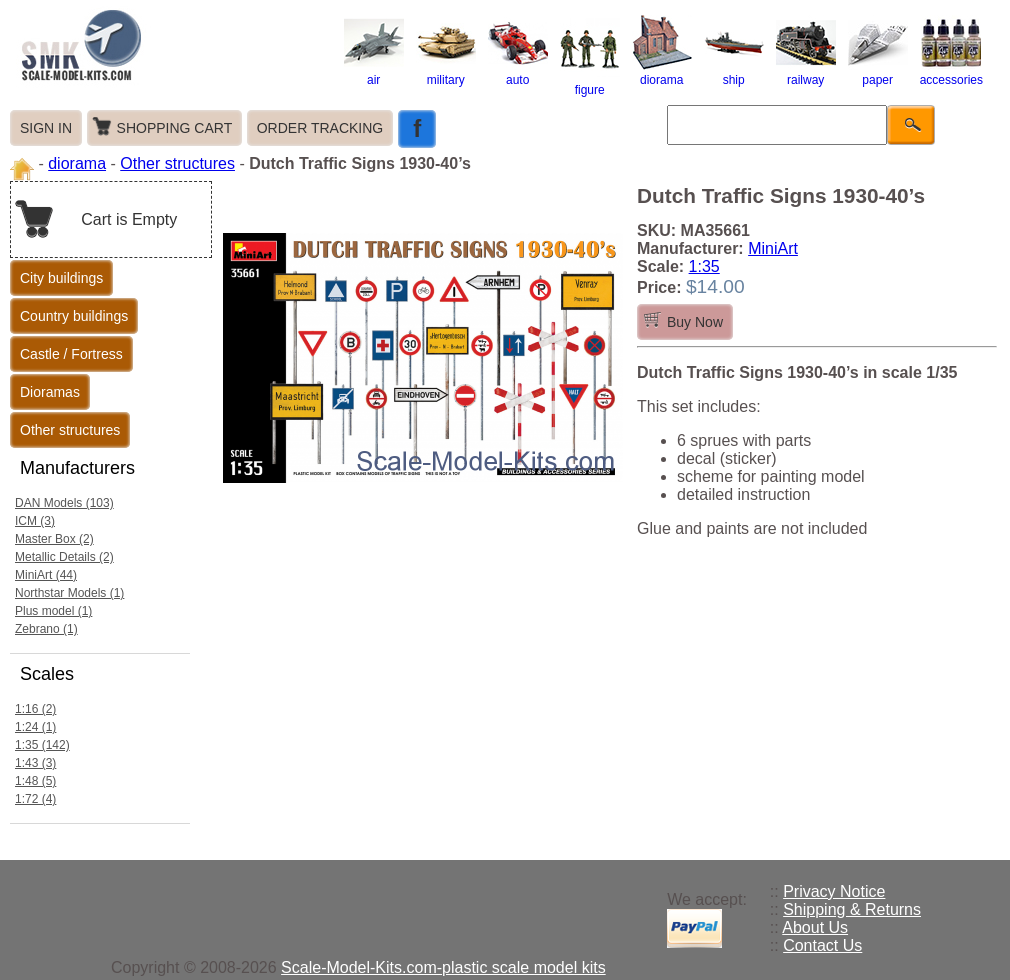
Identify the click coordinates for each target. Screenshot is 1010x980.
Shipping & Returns (852, 909)
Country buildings (74, 316)
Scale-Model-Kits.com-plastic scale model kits (443, 967)
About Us (815, 927)
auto (518, 73)
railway (806, 73)
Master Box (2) (54, 539)
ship (734, 73)
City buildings (61, 278)
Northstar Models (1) (69, 593)
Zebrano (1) (46, 629)
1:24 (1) (35, 727)
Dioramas (50, 392)
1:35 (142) (42, 745)
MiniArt (773, 248)
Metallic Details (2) (64, 557)
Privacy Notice (834, 891)
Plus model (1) (53, 611)
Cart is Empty (129, 219)
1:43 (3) (35, 763)
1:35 (704, 266)
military (446, 73)
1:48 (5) (35, 781)
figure (590, 83)
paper (878, 73)
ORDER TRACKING (320, 128)
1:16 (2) (35, 709)
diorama (662, 73)
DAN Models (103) (64, 503)
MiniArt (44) (46, 575)
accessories (951, 73)
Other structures (177, 163)
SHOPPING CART (175, 128)
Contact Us (822, 945)
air (374, 73)
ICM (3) (35, 521)
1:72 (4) (35, 799)
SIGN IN (46, 128)
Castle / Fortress (71, 354)
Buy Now (695, 322)
